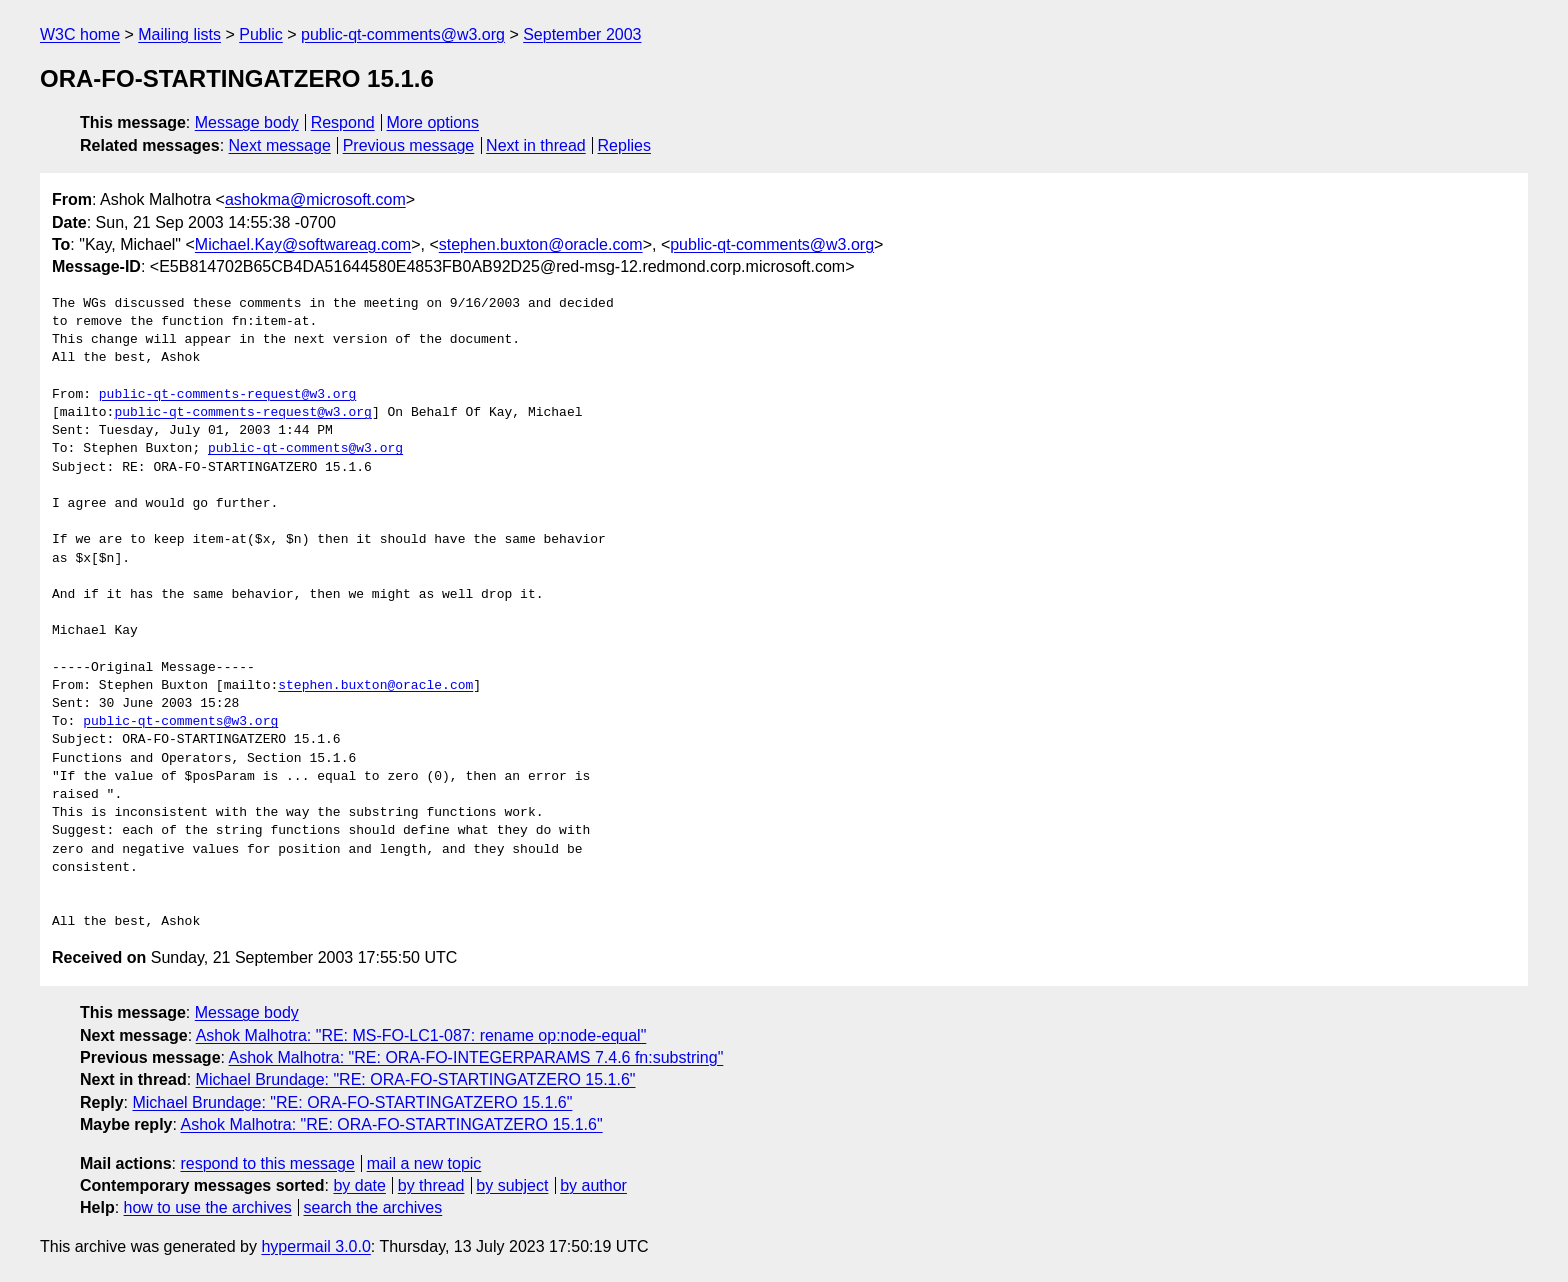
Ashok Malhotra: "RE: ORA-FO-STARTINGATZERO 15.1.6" (392, 1124)
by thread (431, 1185)
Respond (343, 122)
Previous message (409, 145)
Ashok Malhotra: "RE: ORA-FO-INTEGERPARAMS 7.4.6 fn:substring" (476, 1057)
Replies (624, 145)
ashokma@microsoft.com (315, 199)
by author (593, 1185)
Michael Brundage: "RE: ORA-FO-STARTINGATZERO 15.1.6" (416, 1079)
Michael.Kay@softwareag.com (303, 244)
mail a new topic (424, 1163)
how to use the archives (208, 1207)
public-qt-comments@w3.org (403, 34)
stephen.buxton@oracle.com (541, 244)
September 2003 (582, 34)
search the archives (373, 1207)
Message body (247, 122)
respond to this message (267, 1163)
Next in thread (536, 145)
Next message (280, 145)
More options (433, 122)
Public (261, 34)
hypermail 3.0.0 (315, 1246)
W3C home (80, 34)
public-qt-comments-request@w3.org (227, 395)
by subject (512, 1185)
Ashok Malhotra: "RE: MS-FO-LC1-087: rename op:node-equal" (421, 1035)
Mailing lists (179, 34)
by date (359, 1185)
